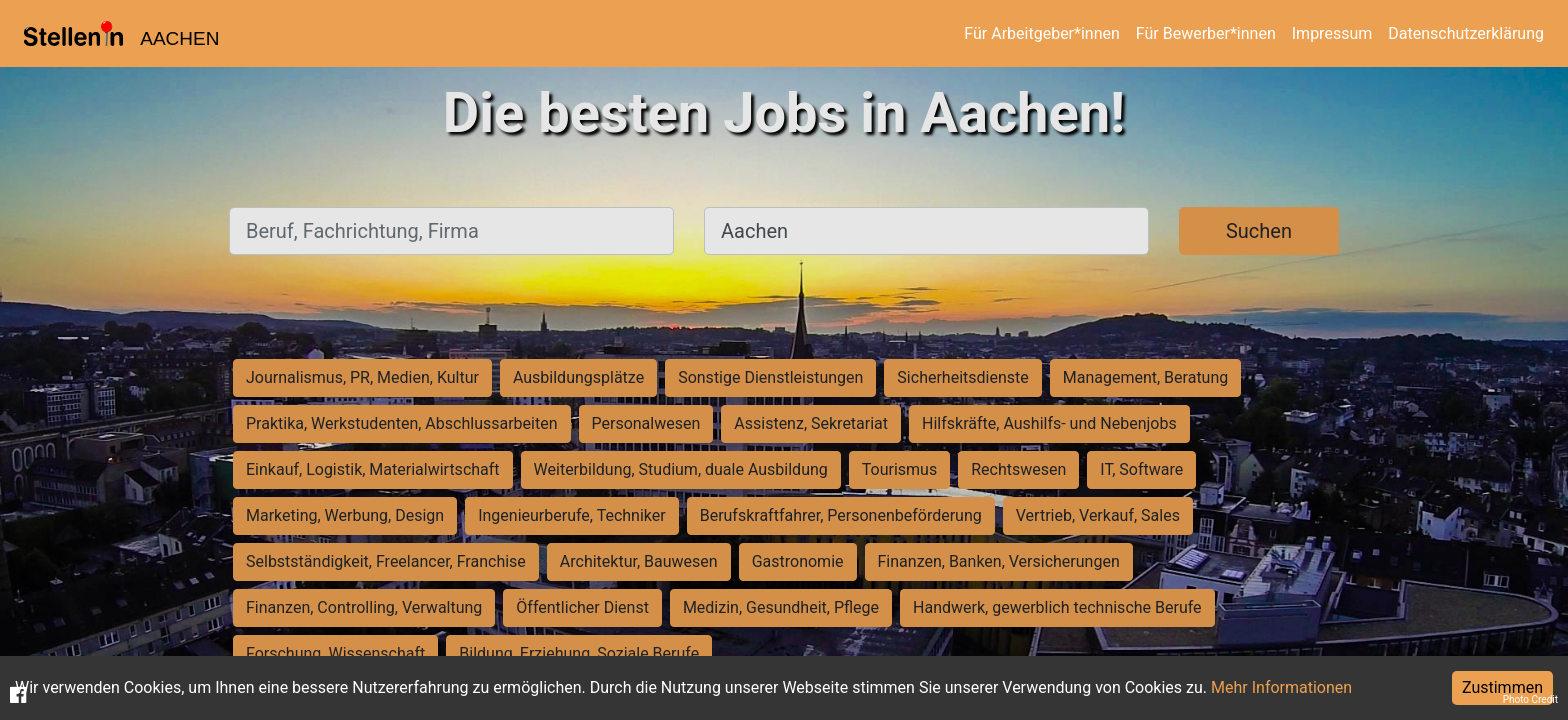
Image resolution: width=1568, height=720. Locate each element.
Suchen (1259, 231)
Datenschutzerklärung (1466, 33)
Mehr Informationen (1281, 687)
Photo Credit (1530, 699)
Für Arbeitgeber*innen (1041, 33)
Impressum (1332, 33)
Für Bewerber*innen (1206, 33)
